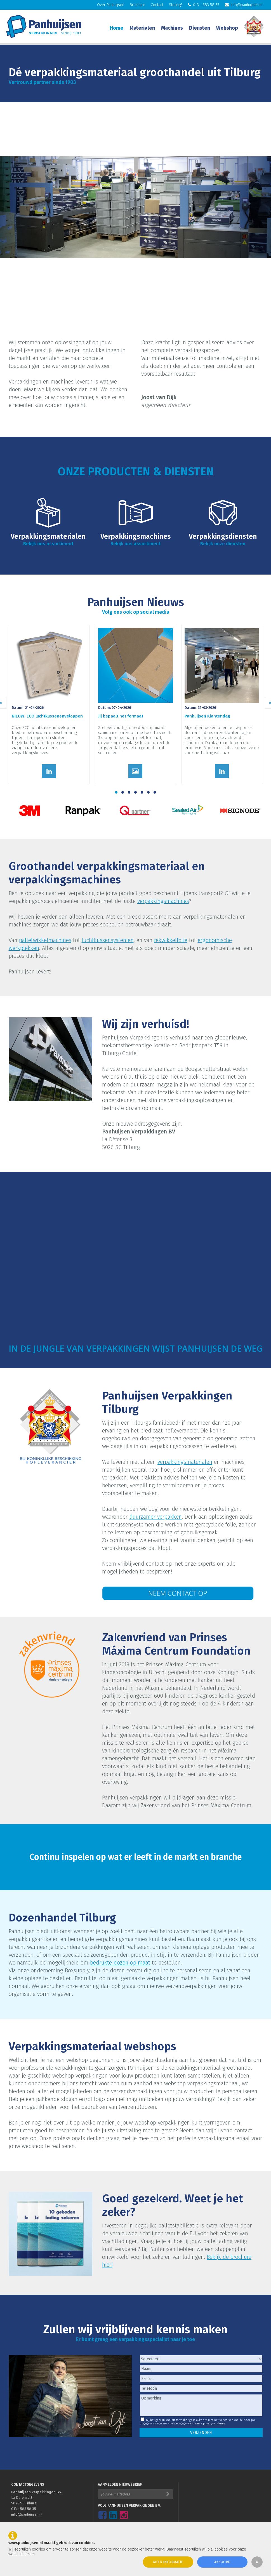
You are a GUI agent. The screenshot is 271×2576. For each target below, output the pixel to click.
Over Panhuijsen (110, 5)
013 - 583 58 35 (203, 5)
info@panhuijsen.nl (244, 5)
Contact (157, 5)
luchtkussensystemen (108, 940)
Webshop (227, 28)
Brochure (137, 5)
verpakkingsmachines (163, 901)
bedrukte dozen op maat (120, 1962)
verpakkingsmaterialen (184, 1461)
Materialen (142, 28)
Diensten (199, 28)
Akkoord (222, 2562)
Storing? (175, 5)
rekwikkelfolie (170, 940)
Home (116, 28)
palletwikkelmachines (45, 940)
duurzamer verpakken (155, 1516)
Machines (172, 28)
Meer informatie (168, 2562)
